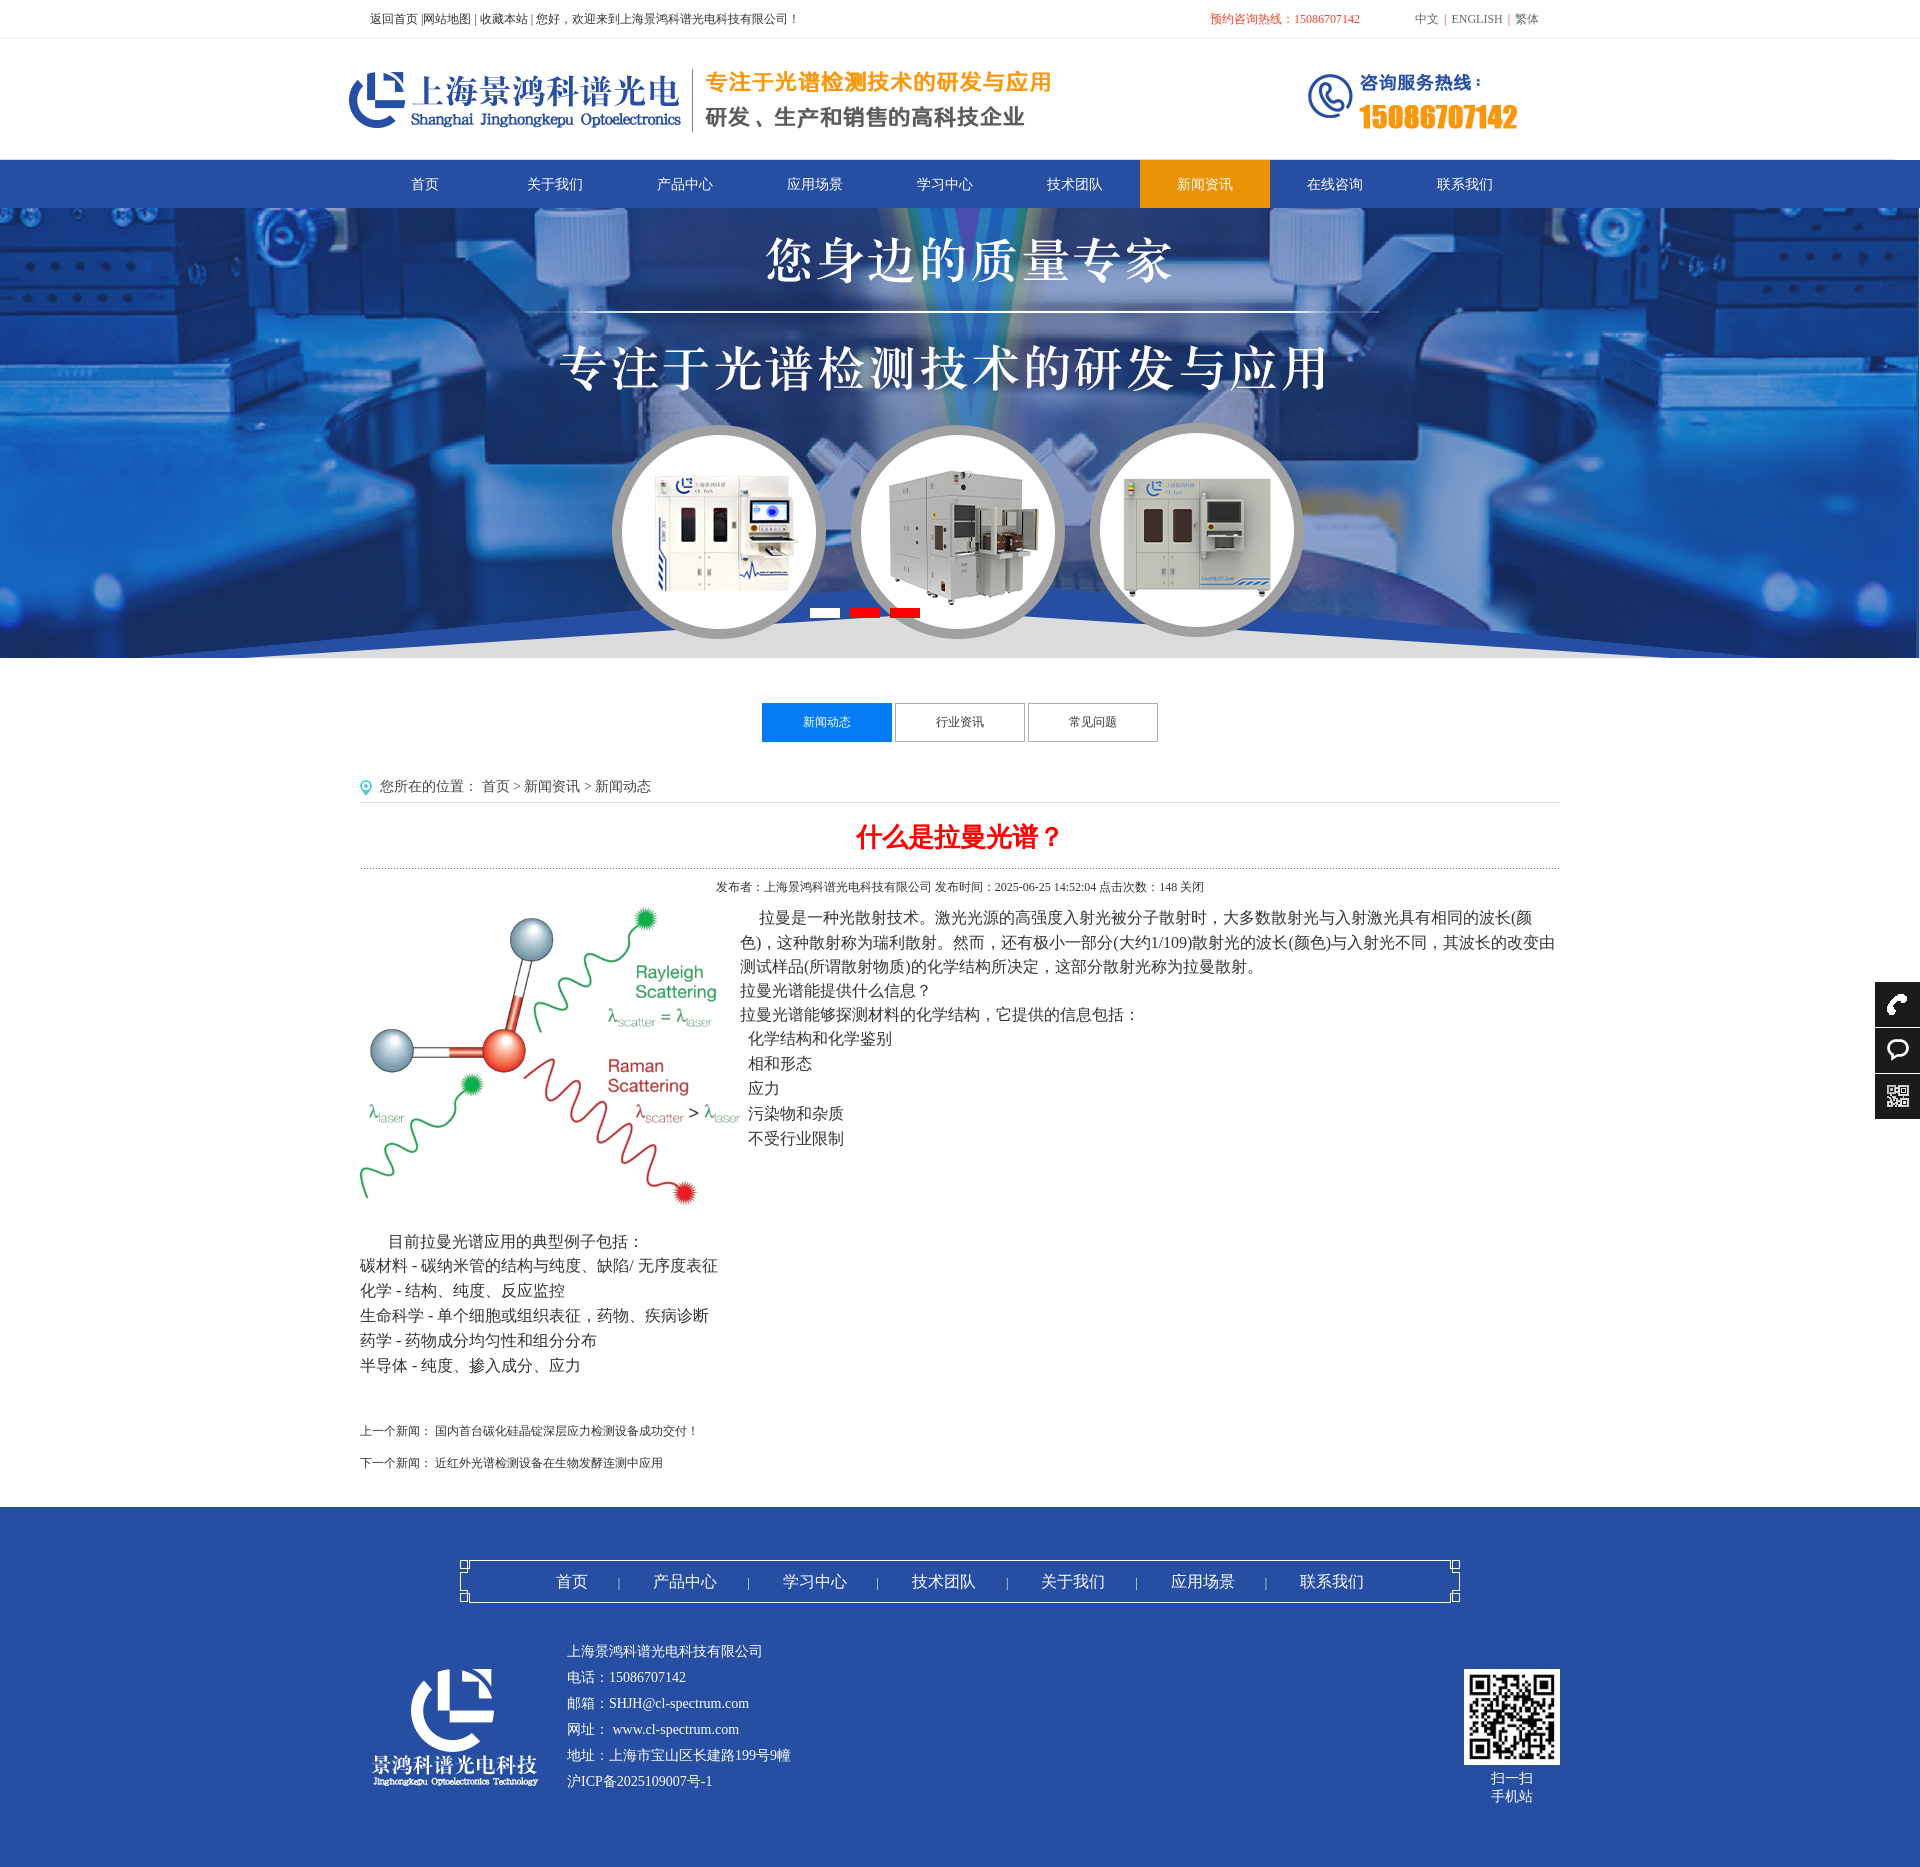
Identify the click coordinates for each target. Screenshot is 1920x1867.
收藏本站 (504, 19)
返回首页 (394, 19)
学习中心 (815, 1581)
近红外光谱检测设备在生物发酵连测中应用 (549, 1463)
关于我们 (1073, 1581)
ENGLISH (1476, 19)
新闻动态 (827, 722)
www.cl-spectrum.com (674, 1729)
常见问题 (1093, 722)
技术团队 (944, 1581)
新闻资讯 (552, 786)
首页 (496, 786)
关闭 (1192, 887)
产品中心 (685, 1581)
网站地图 (447, 19)
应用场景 (1203, 1581)
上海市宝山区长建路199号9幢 (700, 1755)
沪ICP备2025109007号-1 (639, 1781)
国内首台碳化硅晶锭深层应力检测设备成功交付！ (567, 1431)
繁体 (1527, 19)
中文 (1427, 19)
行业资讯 (960, 722)
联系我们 (1332, 1581)
